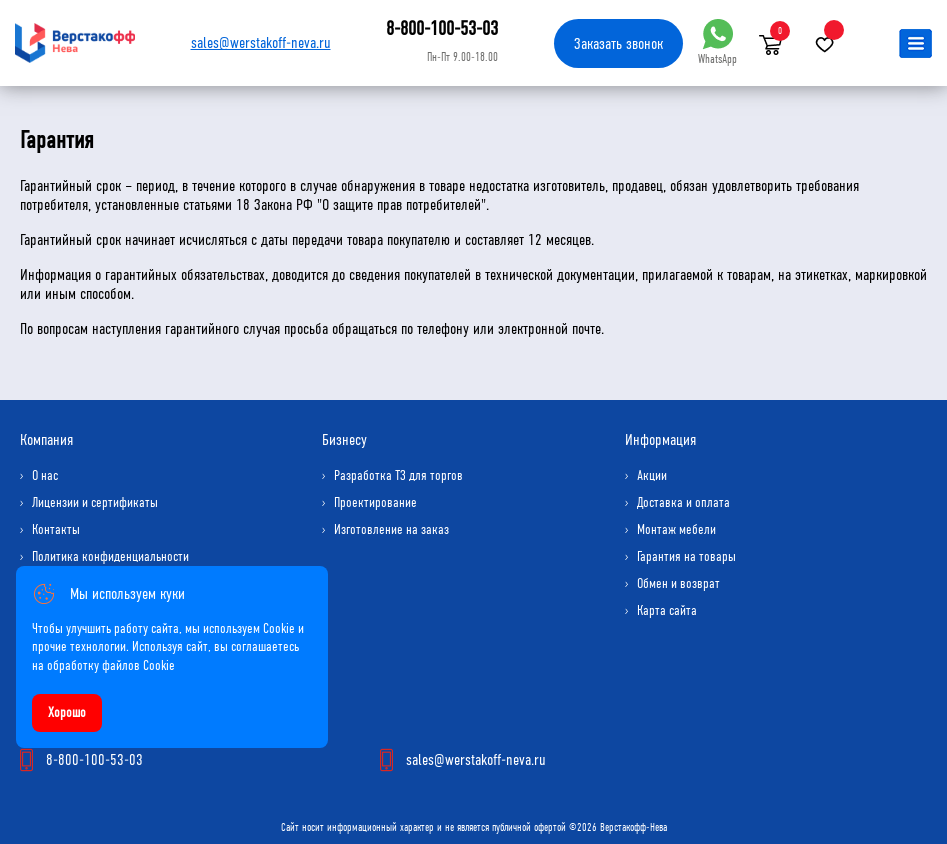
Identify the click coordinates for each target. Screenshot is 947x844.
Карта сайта (667, 610)
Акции (652, 475)
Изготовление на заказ (391, 529)
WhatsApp (717, 42)
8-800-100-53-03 (442, 28)
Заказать (618, 43)
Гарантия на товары (686, 556)
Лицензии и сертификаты (95, 502)
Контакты (56, 529)
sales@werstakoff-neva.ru (261, 42)
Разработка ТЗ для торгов (398, 475)
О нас (45, 475)
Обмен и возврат (678, 583)
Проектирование (375, 502)
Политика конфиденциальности (110, 556)
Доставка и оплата (683, 502)
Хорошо (67, 712)
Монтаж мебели (676, 529)
